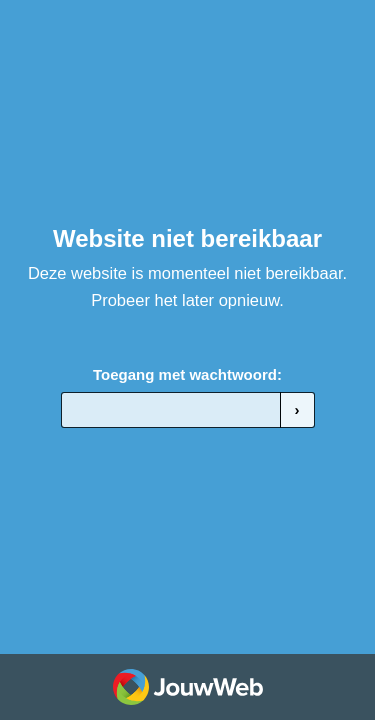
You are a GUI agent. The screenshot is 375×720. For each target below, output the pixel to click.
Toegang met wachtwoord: (187, 374)
